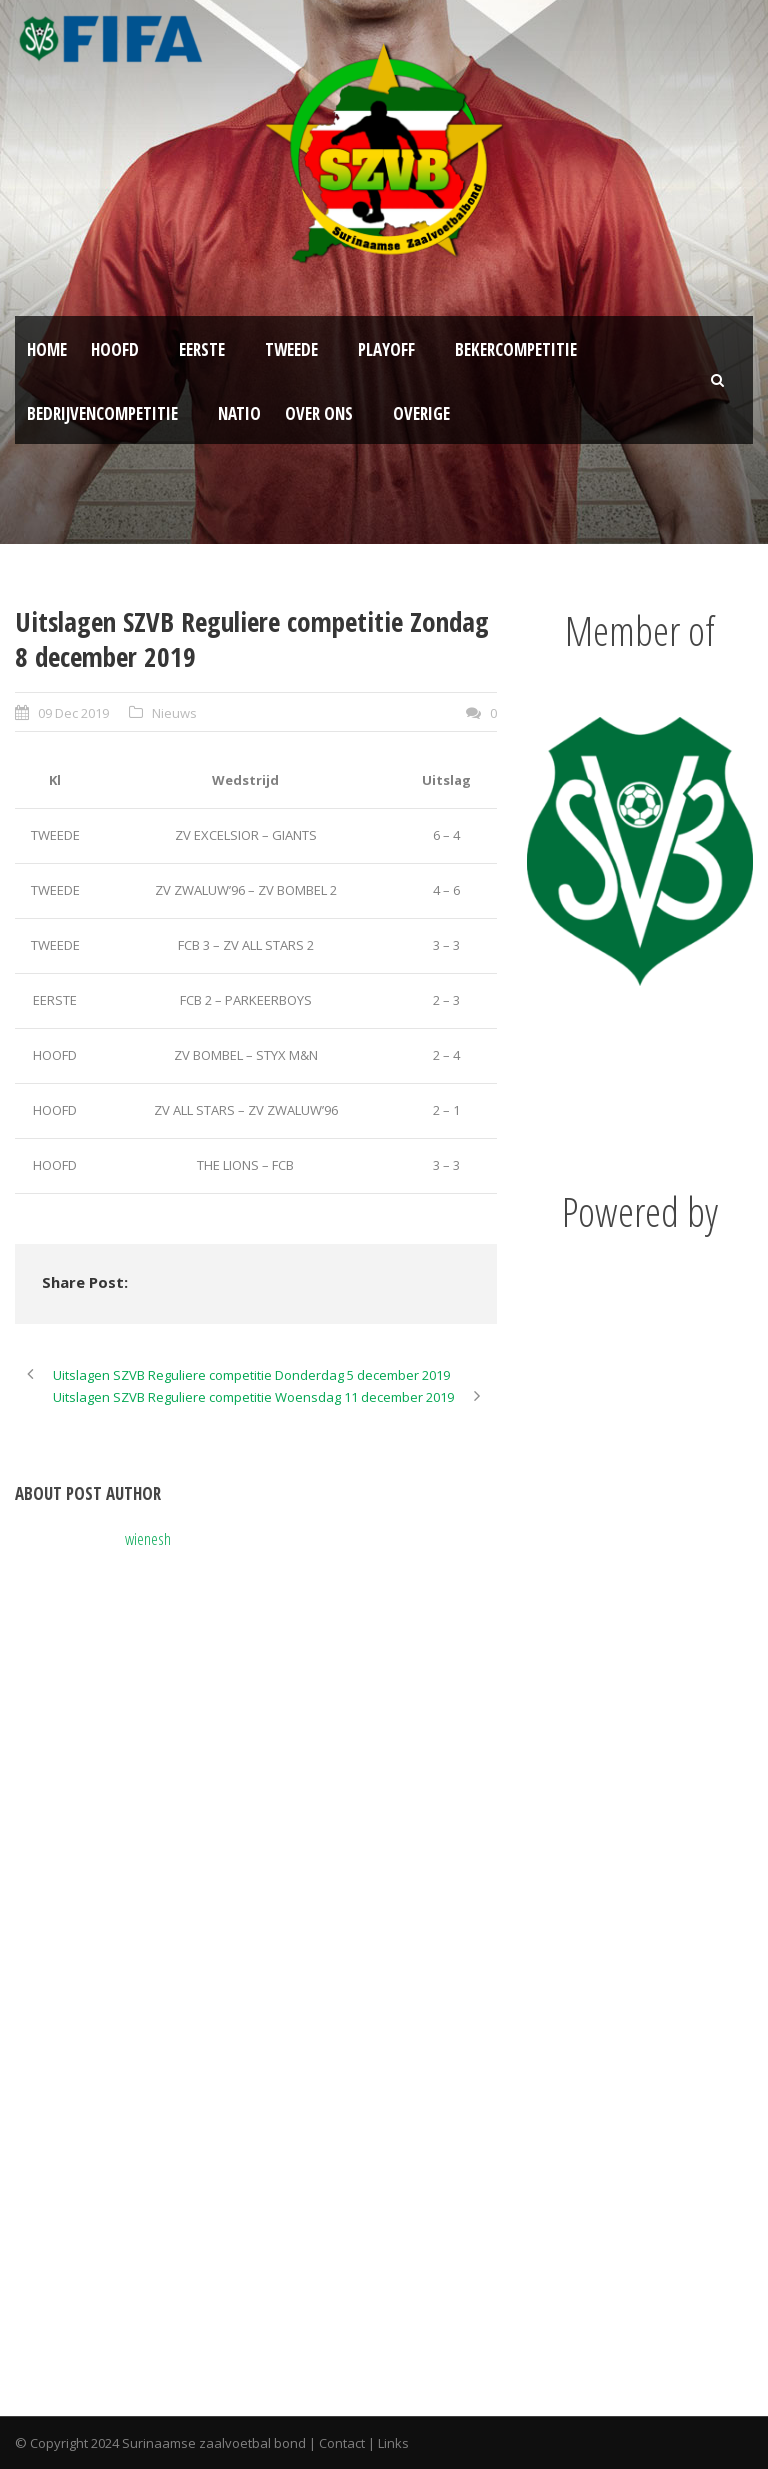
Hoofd (115, 349)
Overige (421, 413)
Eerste (202, 349)
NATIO (239, 413)
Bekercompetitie (516, 349)
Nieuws (174, 713)
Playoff (386, 349)
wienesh (148, 1538)
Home (47, 349)
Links (393, 2443)
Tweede (291, 349)
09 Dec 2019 (73, 713)
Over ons (319, 413)
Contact (342, 2443)
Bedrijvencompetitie (102, 413)
